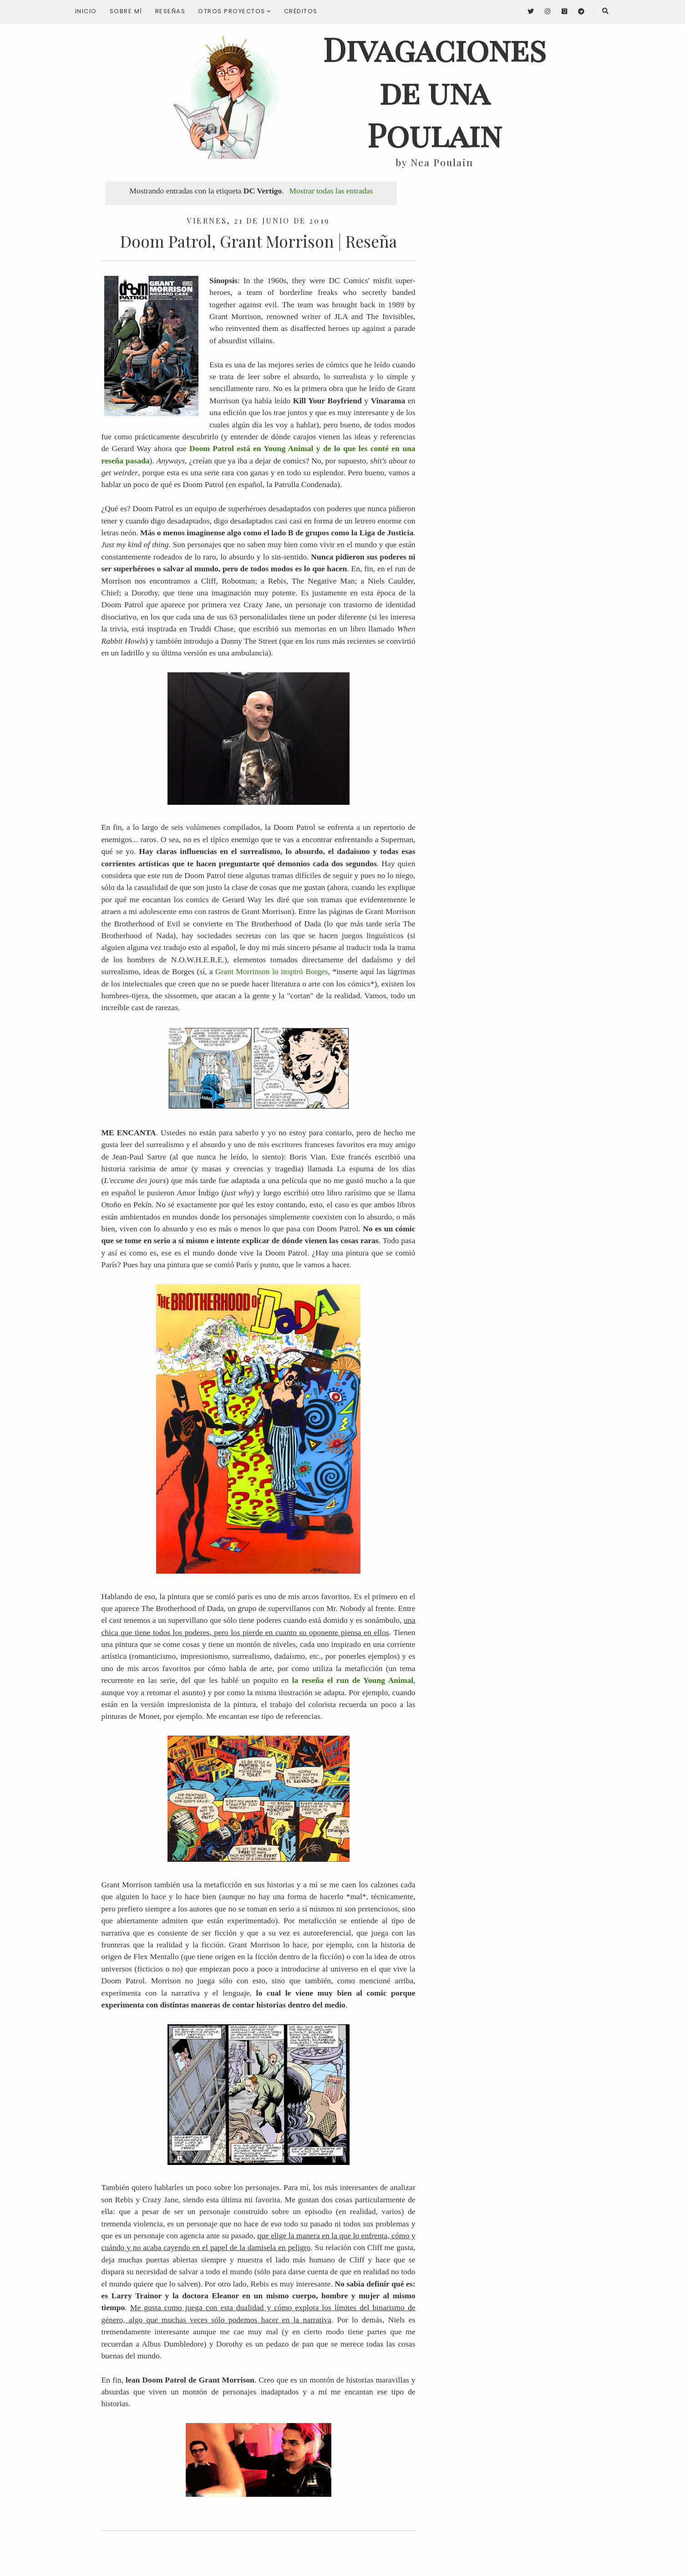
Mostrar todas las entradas (331, 190)
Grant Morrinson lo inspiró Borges (271, 971)
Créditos (301, 11)
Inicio (86, 11)
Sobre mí (126, 11)
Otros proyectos (234, 11)
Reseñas (170, 11)
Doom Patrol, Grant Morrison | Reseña (258, 241)
